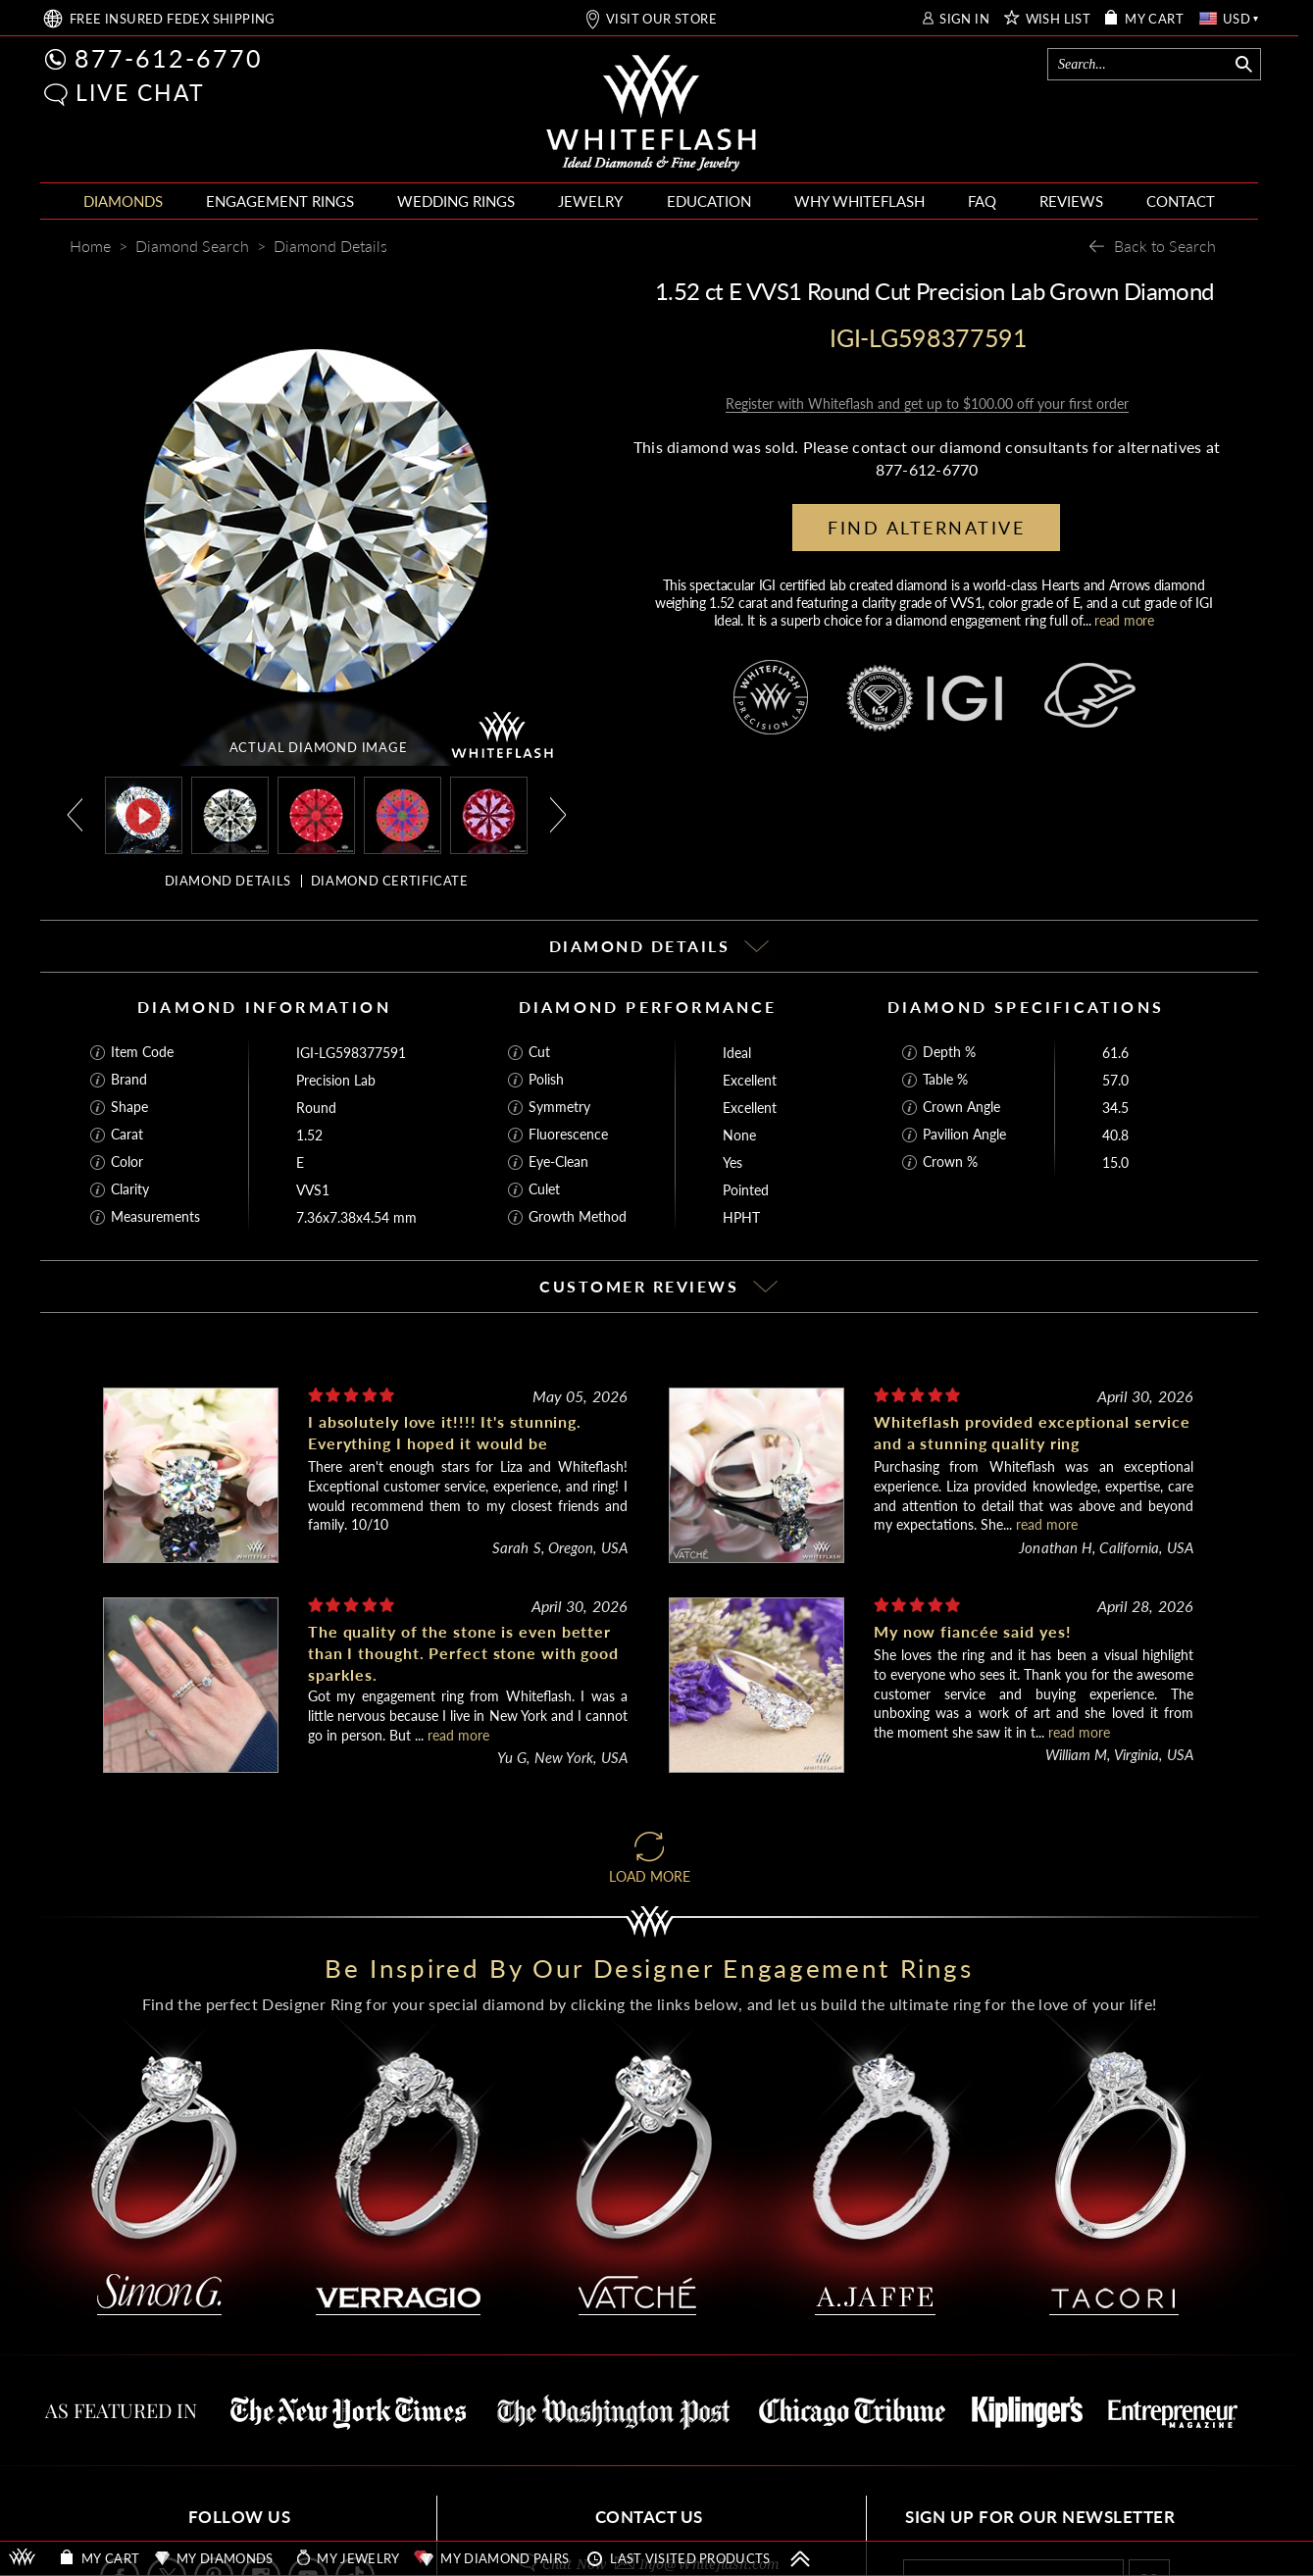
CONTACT (1180, 201)
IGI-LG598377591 (351, 1052)
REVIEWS (1071, 201)
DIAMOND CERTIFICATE (390, 880)
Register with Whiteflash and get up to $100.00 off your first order (927, 403)
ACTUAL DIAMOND (318, 747)
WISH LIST (1058, 19)
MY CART (1154, 19)
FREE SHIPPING (173, 19)
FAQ (982, 201)
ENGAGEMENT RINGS (280, 201)
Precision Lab (336, 1080)
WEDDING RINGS (456, 201)
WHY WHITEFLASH (859, 201)
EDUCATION (709, 201)
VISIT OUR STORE (661, 19)
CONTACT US (649, 2516)
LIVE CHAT (140, 92)
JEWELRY (590, 201)
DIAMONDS (123, 201)
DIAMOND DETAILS (228, 880)
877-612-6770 (169, 58)
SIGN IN (964, 19)
